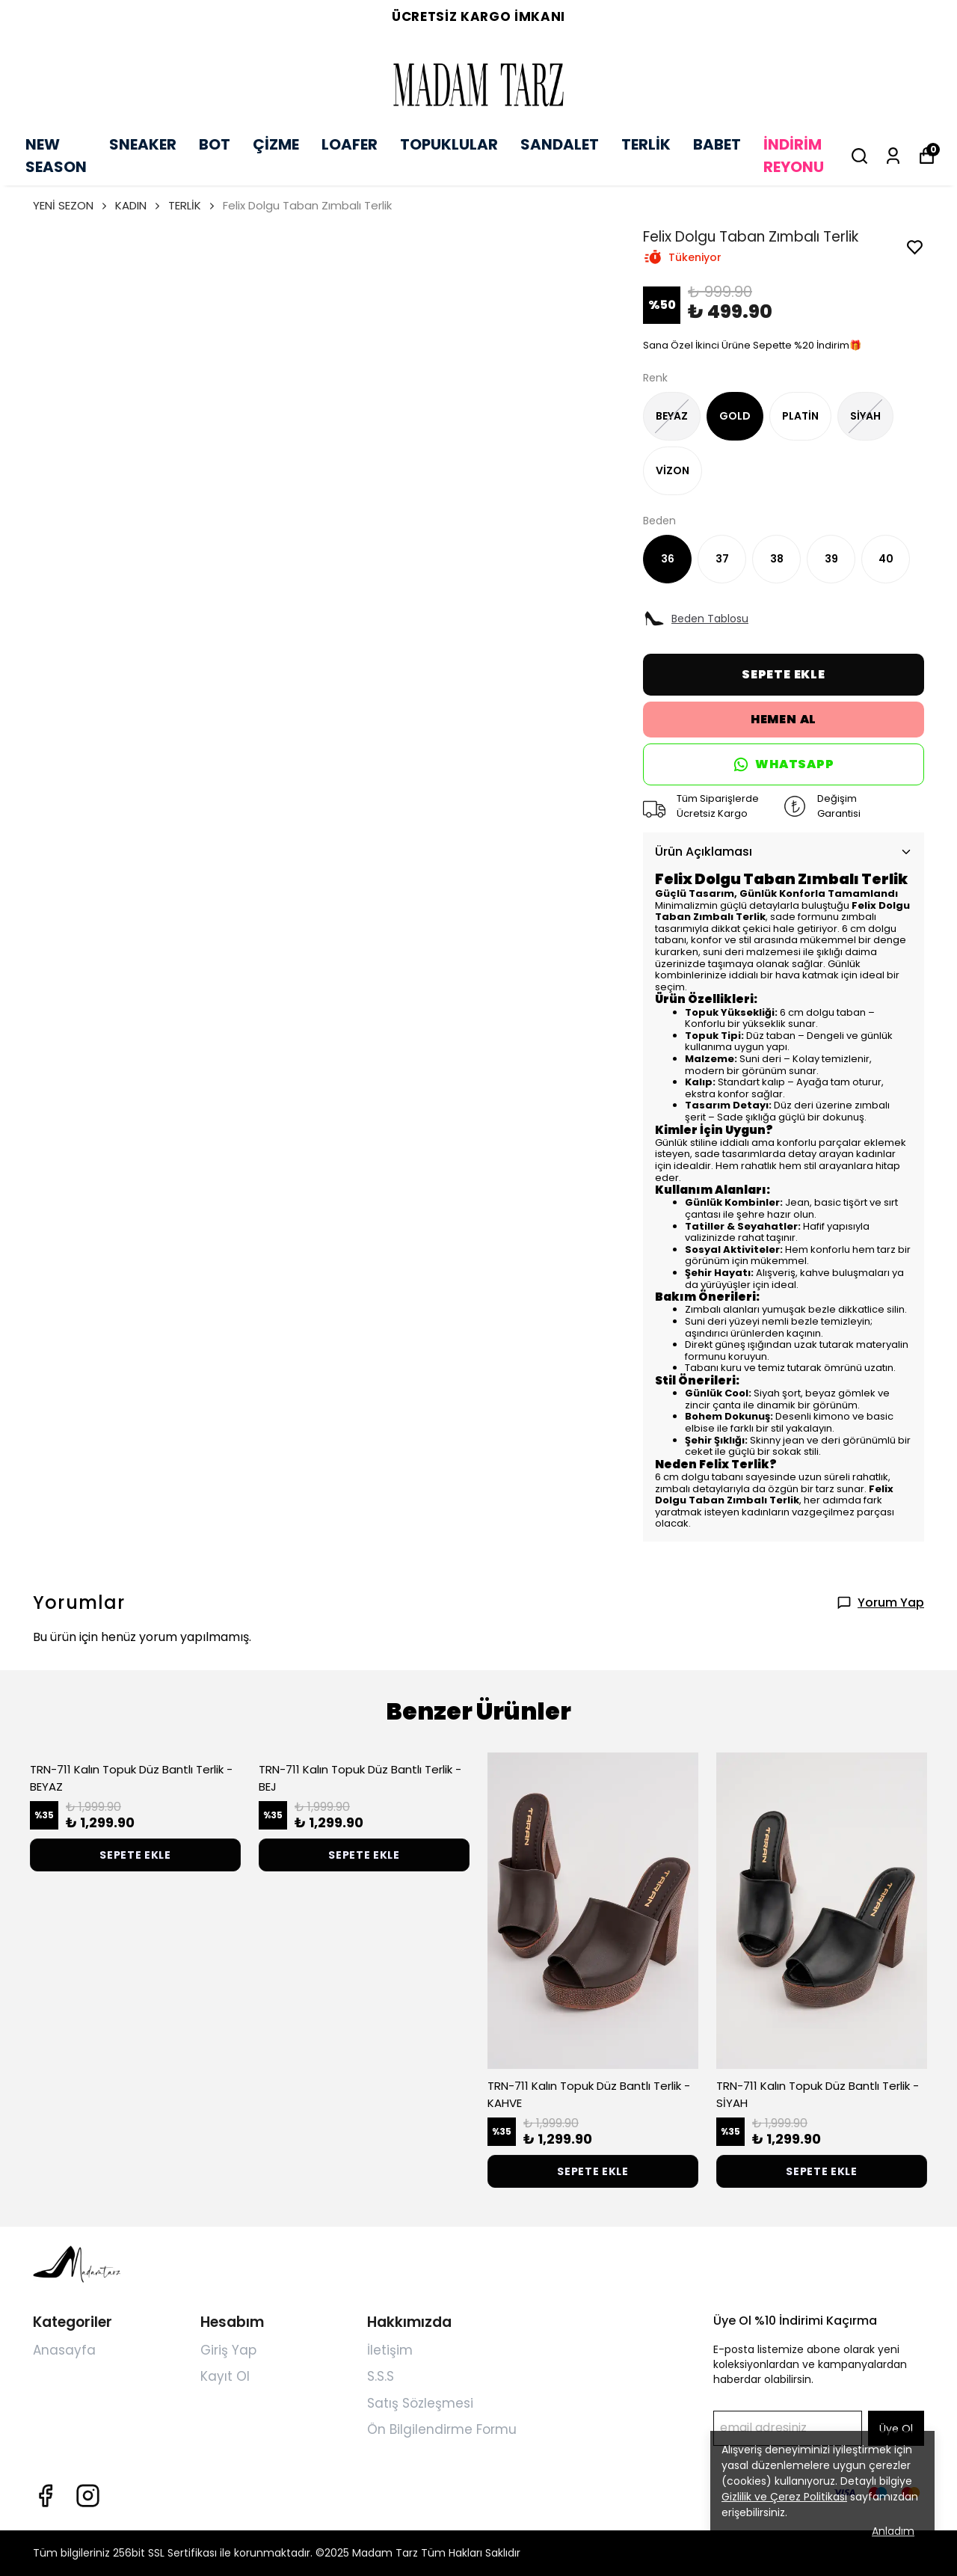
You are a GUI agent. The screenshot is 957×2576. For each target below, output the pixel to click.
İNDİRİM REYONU (793, 155)
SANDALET (559, 144)
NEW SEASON (56, 155)
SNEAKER (142, 144)
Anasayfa (64, 2350)
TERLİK (646, 144)
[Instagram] (88, 2495)
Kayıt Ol (225, 2376)
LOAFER (349, 144)
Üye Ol (896, 2428)
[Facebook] (45, 2495)
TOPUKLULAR (449, 144)
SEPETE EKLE (783, 674)
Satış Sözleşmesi (420, 2403)
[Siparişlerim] (893, 156)
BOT (214, 144)
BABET (717, 144)
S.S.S (380, 2376)
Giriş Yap (228, 2350)
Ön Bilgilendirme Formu (442, 2429)
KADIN (138, 205)
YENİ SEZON (71, 205)
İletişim (390, 2350)
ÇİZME (276, 144)
